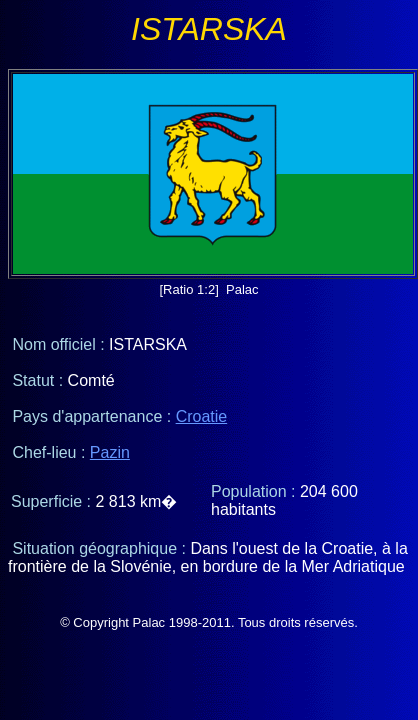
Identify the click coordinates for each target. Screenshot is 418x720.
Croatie (202, 416)
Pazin (110, 452)
